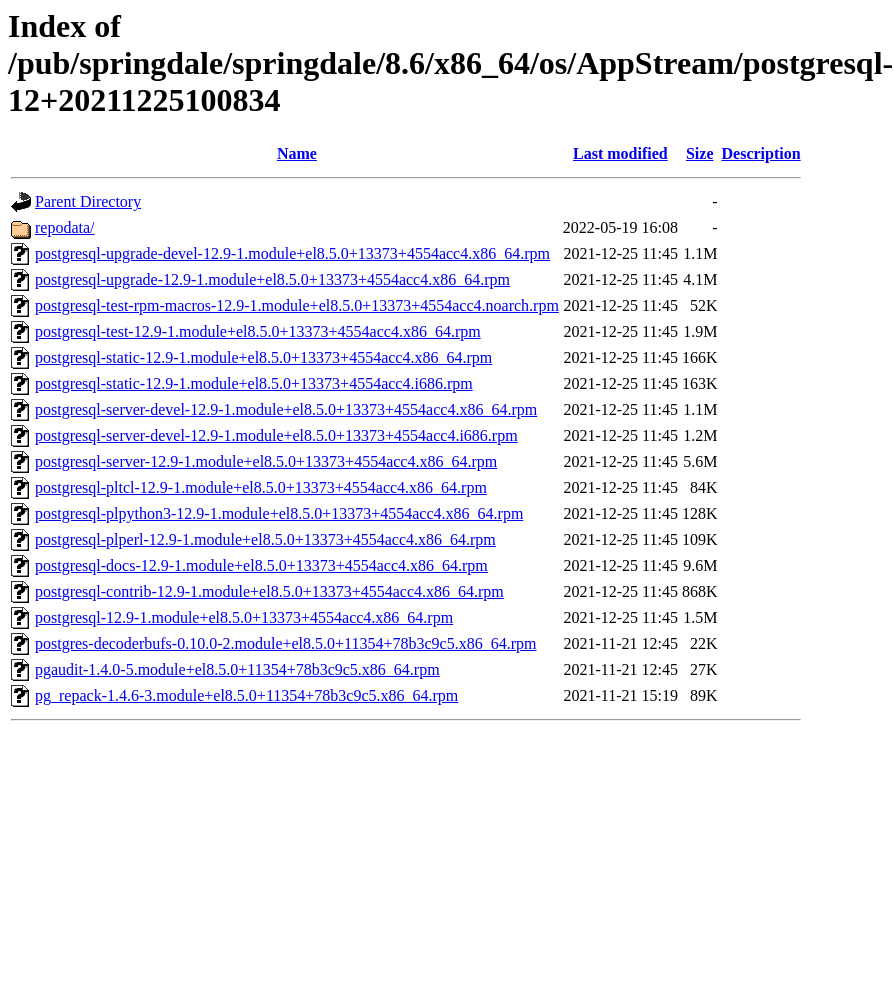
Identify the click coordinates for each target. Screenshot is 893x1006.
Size (700, 153)
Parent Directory (88, 201)
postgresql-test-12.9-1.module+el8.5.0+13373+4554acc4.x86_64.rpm (258, 331)
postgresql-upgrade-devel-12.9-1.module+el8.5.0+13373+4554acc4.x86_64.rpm (292, 253)
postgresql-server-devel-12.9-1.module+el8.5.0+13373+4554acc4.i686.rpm (276, 435)
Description (761, 153)
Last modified (620, 153)
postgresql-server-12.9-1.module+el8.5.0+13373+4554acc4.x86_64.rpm (266, 461)
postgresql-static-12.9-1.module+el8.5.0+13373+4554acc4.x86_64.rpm (263, 357)
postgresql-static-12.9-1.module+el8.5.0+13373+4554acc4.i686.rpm (254, 383)
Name (297, 153)
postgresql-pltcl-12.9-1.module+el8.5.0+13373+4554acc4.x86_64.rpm (261, 487)
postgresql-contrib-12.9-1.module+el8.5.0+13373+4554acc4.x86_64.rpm (269, 591)
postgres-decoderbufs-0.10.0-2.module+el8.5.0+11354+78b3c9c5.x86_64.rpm (286, 643)
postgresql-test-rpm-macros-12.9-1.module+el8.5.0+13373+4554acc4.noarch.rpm (297, 305)
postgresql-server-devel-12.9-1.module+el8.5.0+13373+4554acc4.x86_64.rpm (286, 409)
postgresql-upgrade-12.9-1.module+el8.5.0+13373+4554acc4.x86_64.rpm (272, 279)
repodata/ (65, 227)
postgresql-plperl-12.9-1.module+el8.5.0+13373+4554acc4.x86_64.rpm (265, 539)
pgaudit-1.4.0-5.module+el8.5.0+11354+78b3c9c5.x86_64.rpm (237, 669)
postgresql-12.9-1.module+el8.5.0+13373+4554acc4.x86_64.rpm (244, 617)
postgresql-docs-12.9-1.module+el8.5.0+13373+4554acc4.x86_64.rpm (261, 565)
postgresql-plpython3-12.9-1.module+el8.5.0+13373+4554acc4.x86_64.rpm (279, 513)
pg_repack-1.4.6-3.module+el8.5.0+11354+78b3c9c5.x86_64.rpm (246, 695)
